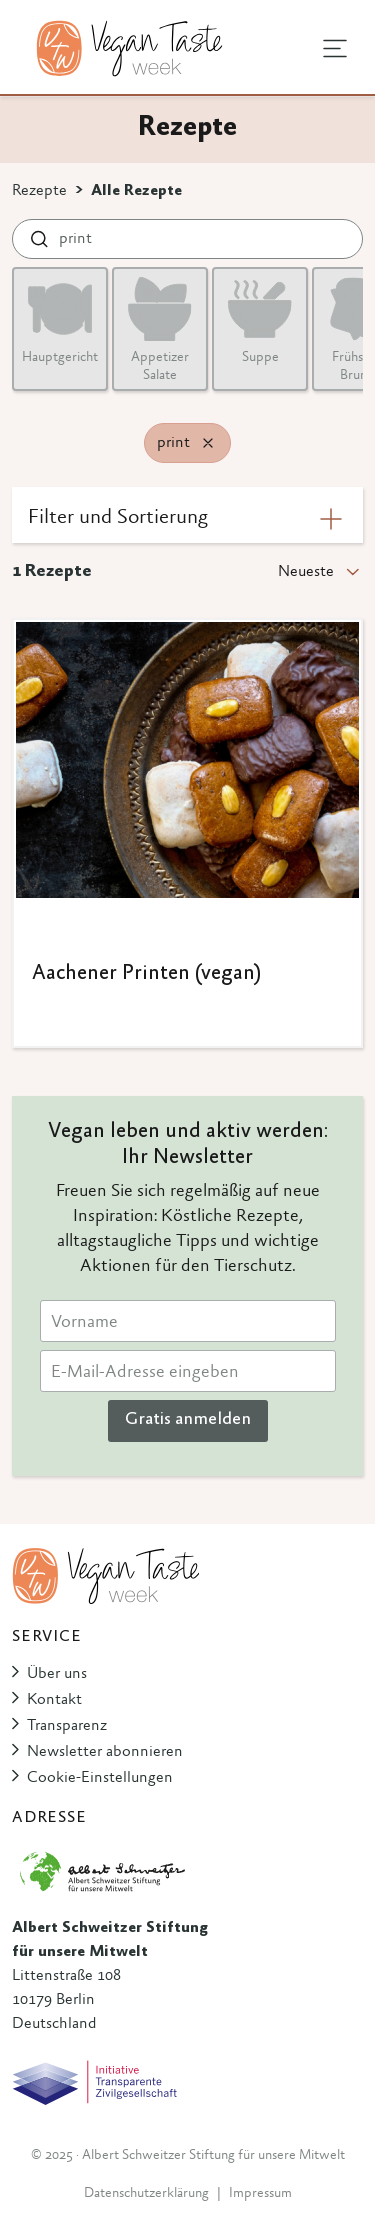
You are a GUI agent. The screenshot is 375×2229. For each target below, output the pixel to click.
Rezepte (39, 191)
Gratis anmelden (188, 1420)
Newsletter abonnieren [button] (105, 1752)
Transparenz (67, 1726)
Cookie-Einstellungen (100, 1778)
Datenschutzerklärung (146, 2194)
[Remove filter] (208, 443)
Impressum (260, 2194)
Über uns (57, 1674)
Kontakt (54, 1700)
